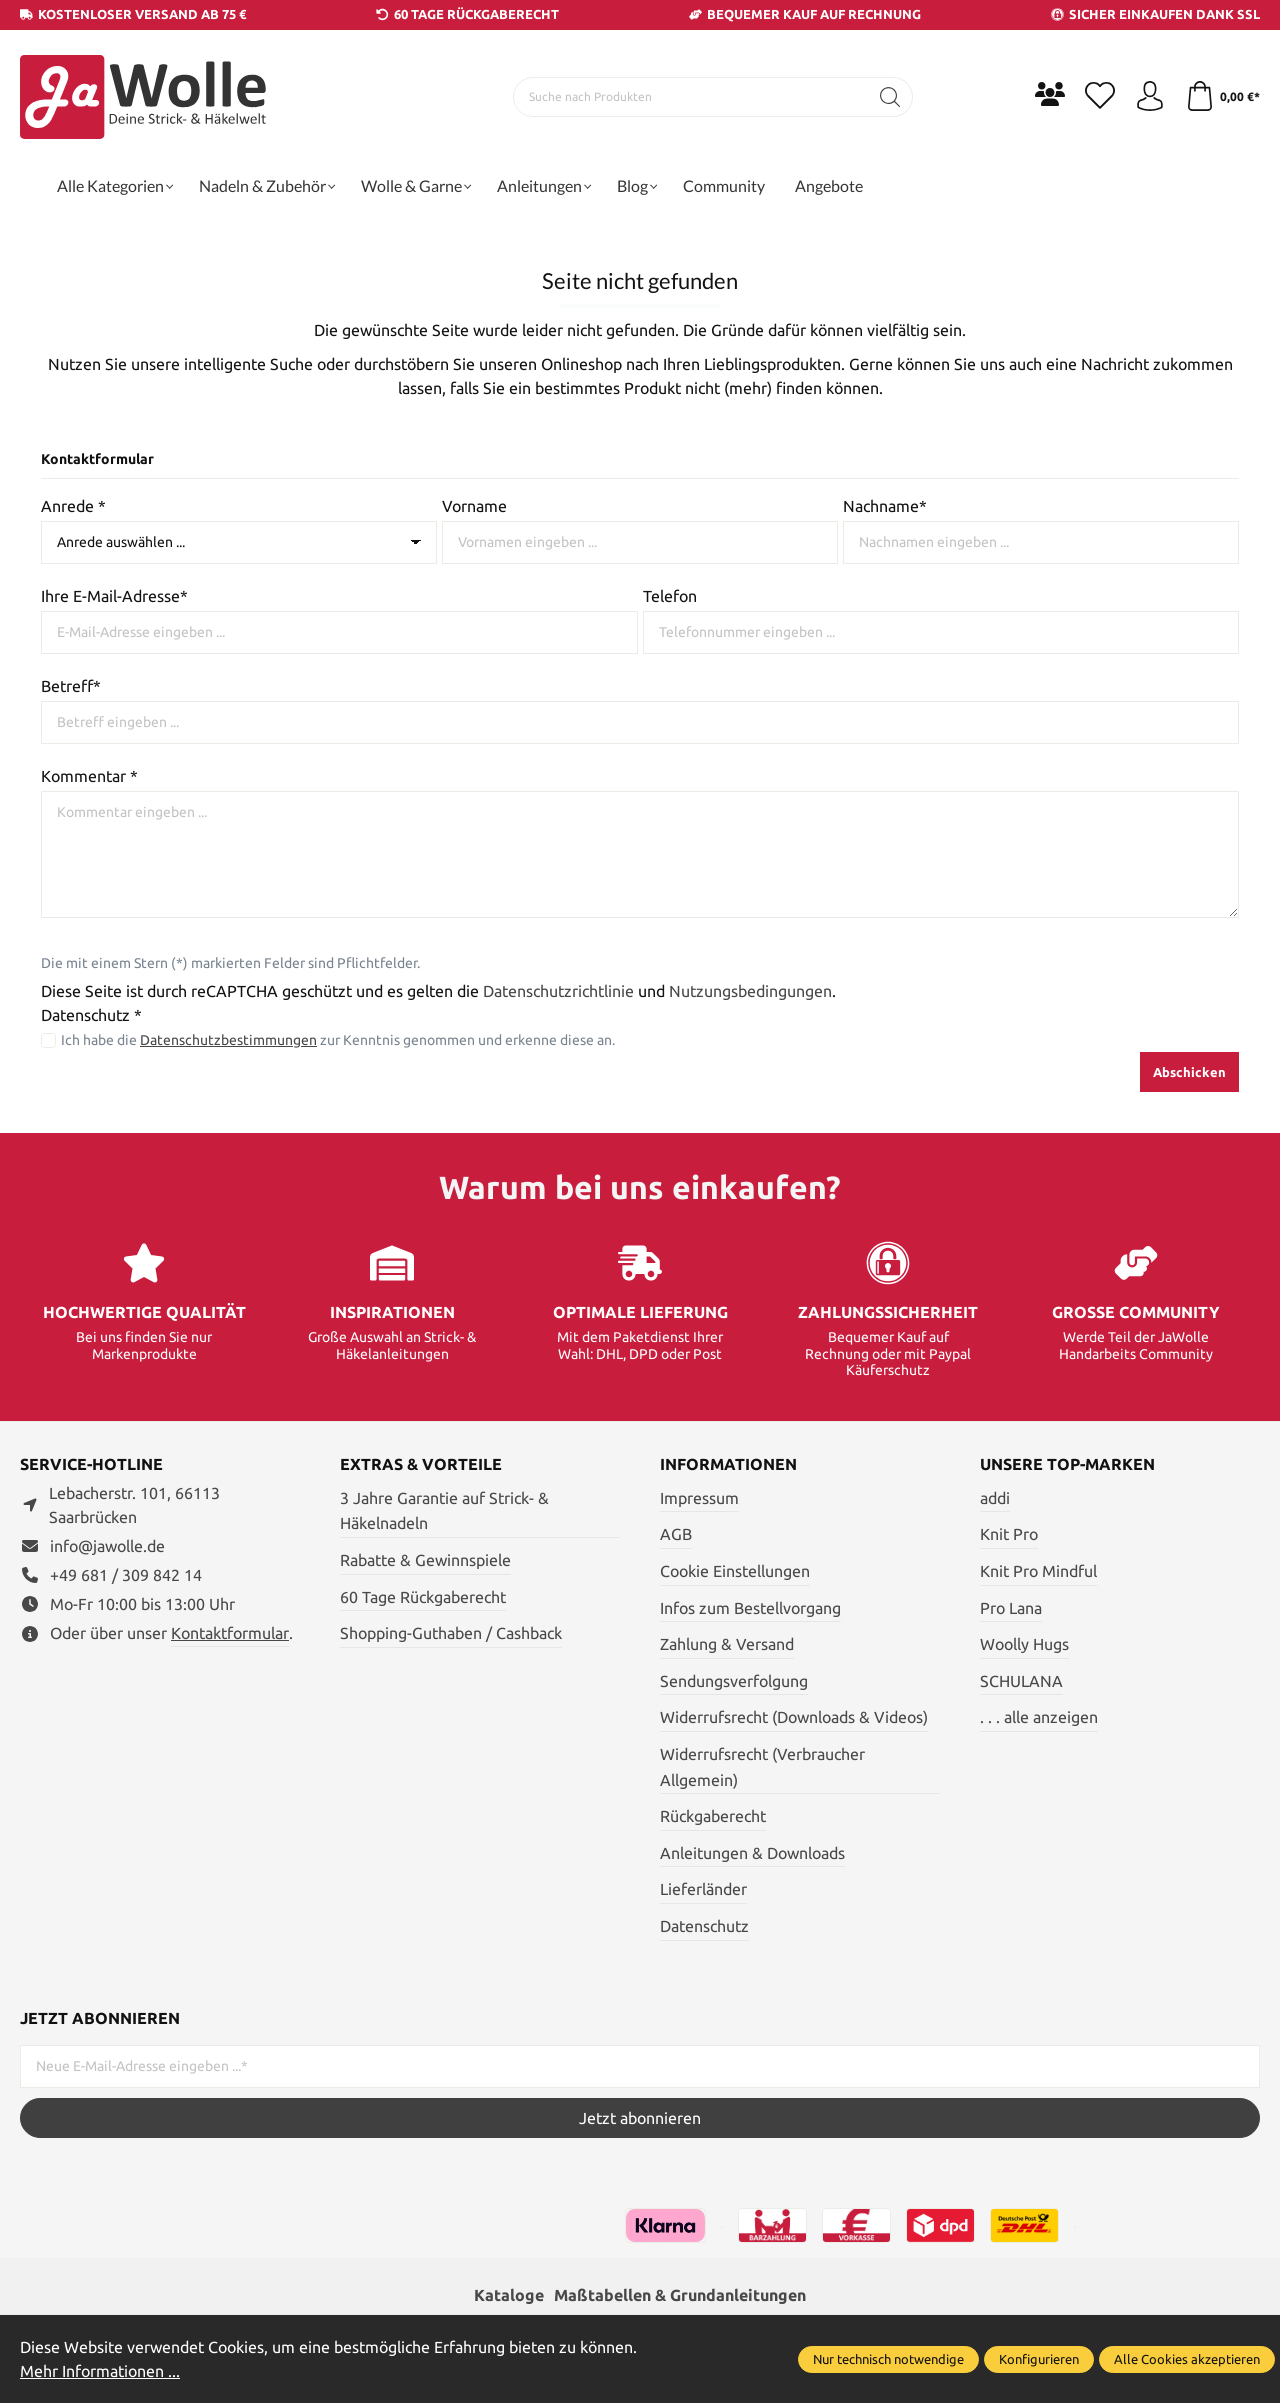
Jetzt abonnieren (640, 2118)
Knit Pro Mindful (1038, 1571)
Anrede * (73, 506)
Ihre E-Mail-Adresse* (114, 596)
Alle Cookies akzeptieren (1187, 2359)
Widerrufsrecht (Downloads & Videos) (794, 1717)
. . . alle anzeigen (1039, 1717)
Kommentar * (89, 776)
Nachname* (885, 506)
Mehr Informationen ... (100, 2371)
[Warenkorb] (1222, 97)
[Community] (1050, 94)
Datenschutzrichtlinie (558, 991)
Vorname (474, 506)
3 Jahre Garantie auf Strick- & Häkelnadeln (444, 1511)
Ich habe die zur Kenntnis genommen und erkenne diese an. (338, 1040)
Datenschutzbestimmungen (228, 1040)
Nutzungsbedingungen (750, 991)
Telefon (670, 596)
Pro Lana (1011, 1608)
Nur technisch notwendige (888, 2359)
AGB (676, 1534)
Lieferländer (703, 1889)
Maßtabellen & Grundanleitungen (680, 2295)
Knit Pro (1009, 1534)
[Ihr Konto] (1150, 97)
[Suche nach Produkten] (691, 97)
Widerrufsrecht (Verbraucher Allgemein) (762, 1767)
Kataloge (509, 2295)
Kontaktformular (230, 1633)
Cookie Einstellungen (735, 1571)
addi (995, 1498)
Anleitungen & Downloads (752, 1853)
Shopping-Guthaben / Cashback (451, 1633)
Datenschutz (704, 1926)
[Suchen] (890, 97)
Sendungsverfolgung (734, 1681)
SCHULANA (1021, 1681)
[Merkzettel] (1100, 97)
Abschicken (1189, 1072)
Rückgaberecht (713, 1816)
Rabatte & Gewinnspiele (425, 1560)
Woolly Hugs (1024, 1644)
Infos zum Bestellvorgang (750, 1608)
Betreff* (71, 686)
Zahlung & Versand (727, 1644)
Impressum (699, 1498)
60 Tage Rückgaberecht (423, 1597)
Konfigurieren (1039, 2359)
